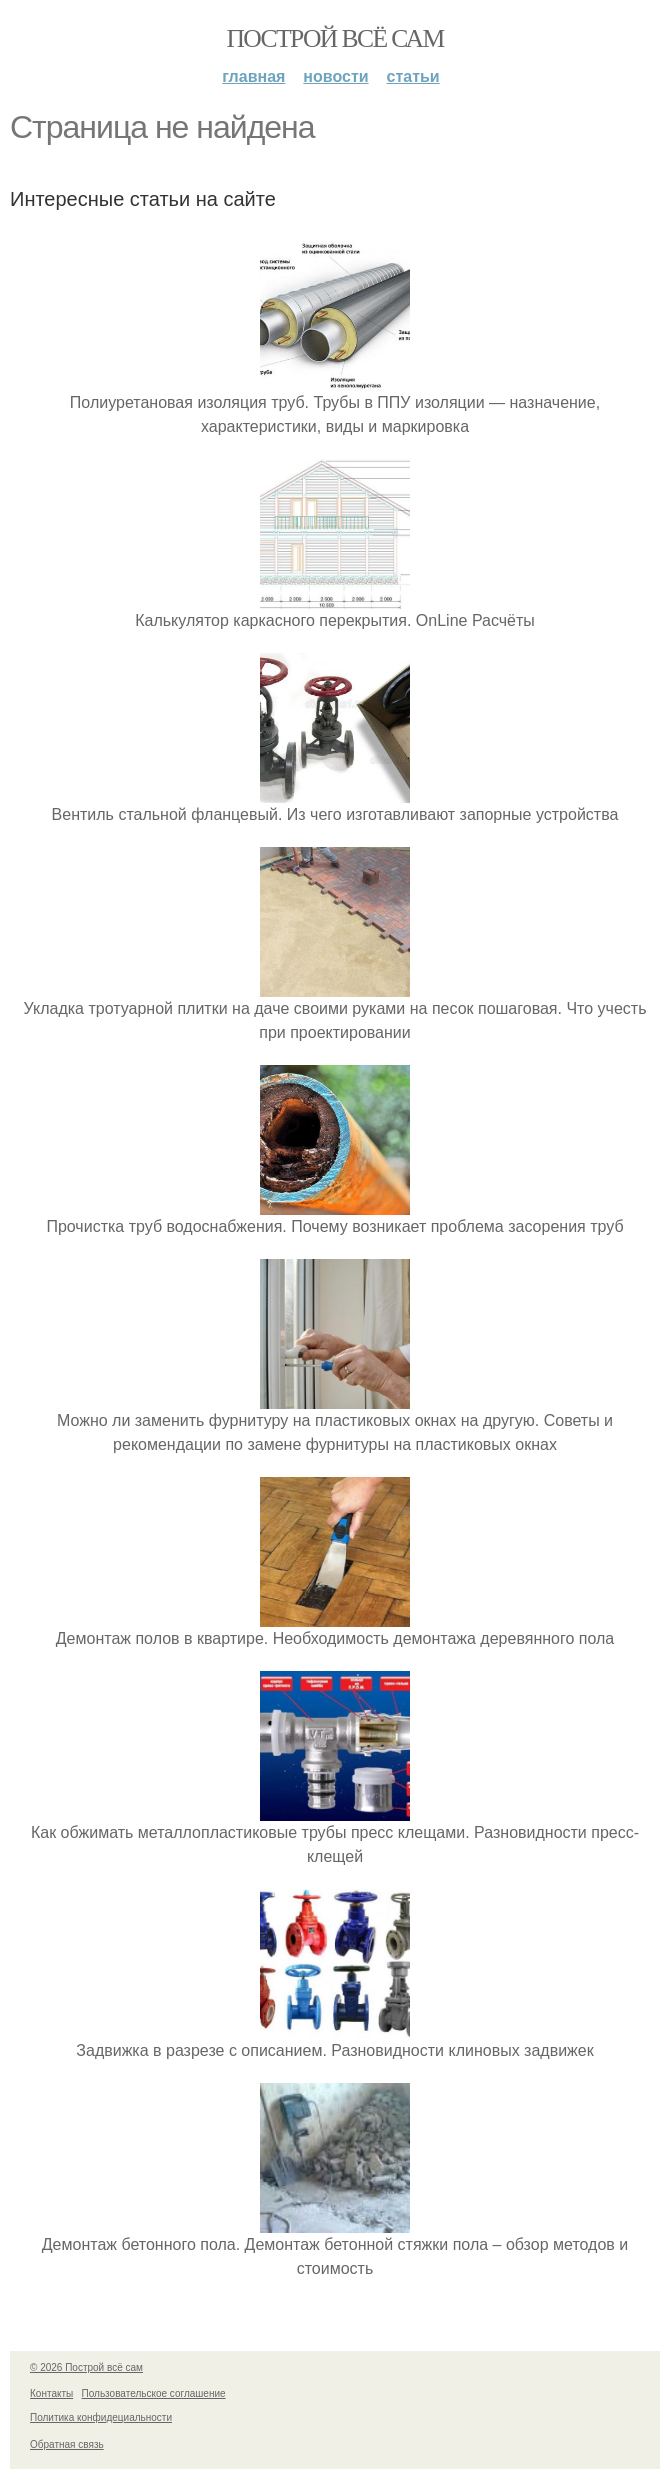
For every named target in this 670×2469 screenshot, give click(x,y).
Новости (335, 76)
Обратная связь (67, 2444)
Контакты (51, 2393)
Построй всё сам (334, 38)
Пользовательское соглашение (154, 2393)
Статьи (413, 76)
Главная (253, 76)
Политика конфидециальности (101, 2417)
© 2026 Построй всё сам (86, 2367)
